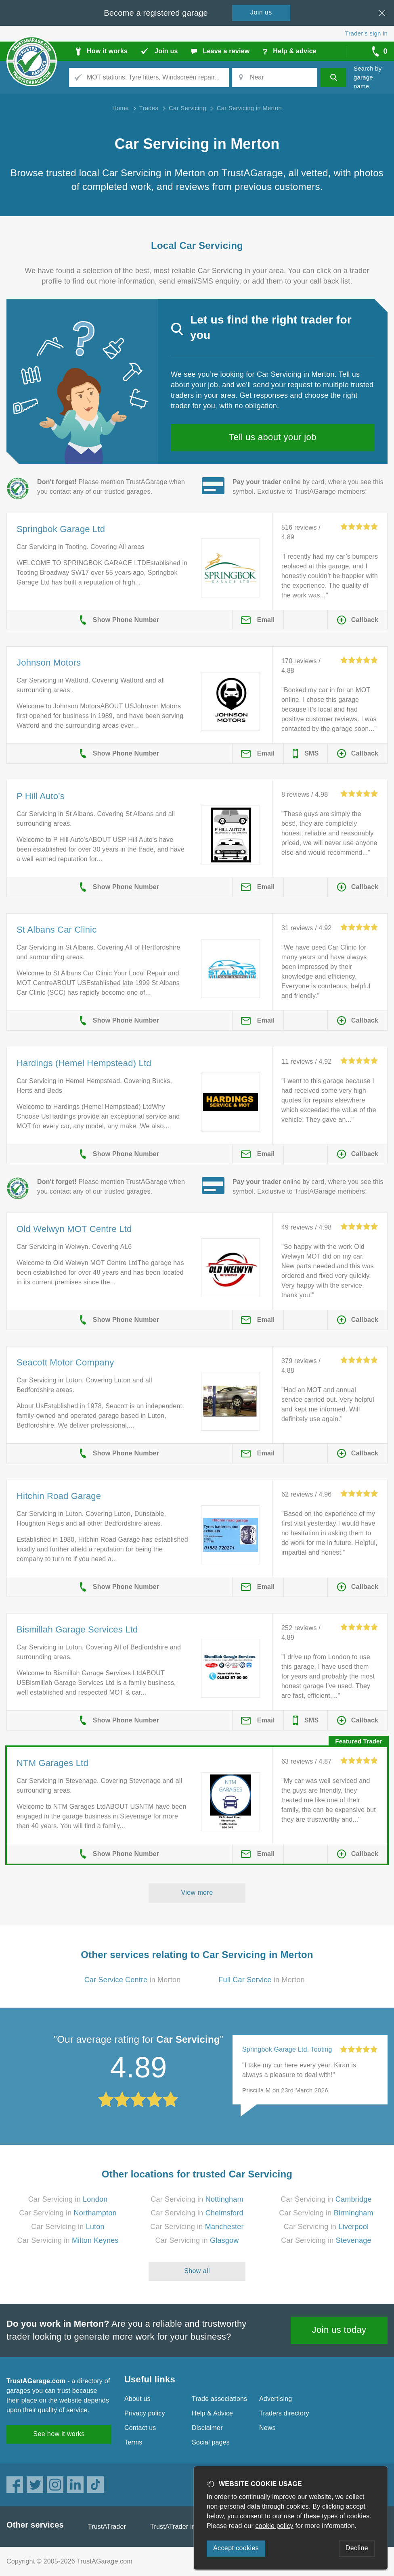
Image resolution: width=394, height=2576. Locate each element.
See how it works (58, 2433)
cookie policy (274, 2525)
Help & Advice (212, 2413)
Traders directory (284, 2413)
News (267, 2427)
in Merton (132, 1980)
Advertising (275, 2398)
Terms (133, 2442)
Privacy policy (144, 2413)
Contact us (140, 2427)
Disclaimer (207, 2427)
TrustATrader (107, 2526)
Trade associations (219, 2398)
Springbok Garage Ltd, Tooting (287, 2049)
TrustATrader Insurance (184, 2526)
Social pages (211, 2442)
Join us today (339, 2330)
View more (197, 1892)
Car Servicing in (68, 2199)
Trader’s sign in (366, 33)
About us (137, 2398)
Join (261, 12)
